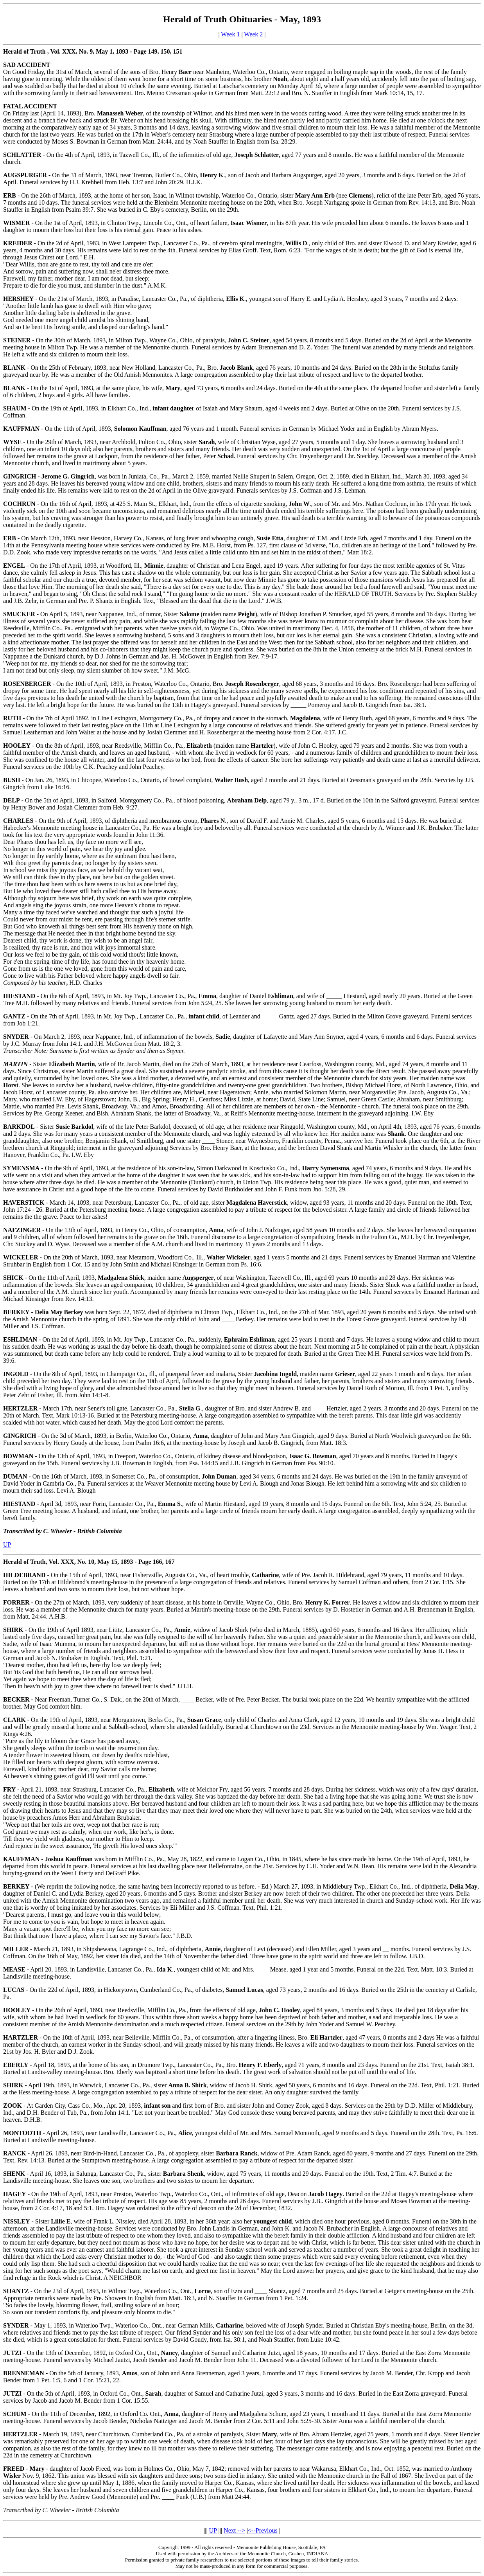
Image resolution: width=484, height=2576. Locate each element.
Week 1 (230, 34)
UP (7, 1544)
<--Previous (263, 2530)
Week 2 (253, 34)
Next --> (234, 2530)
